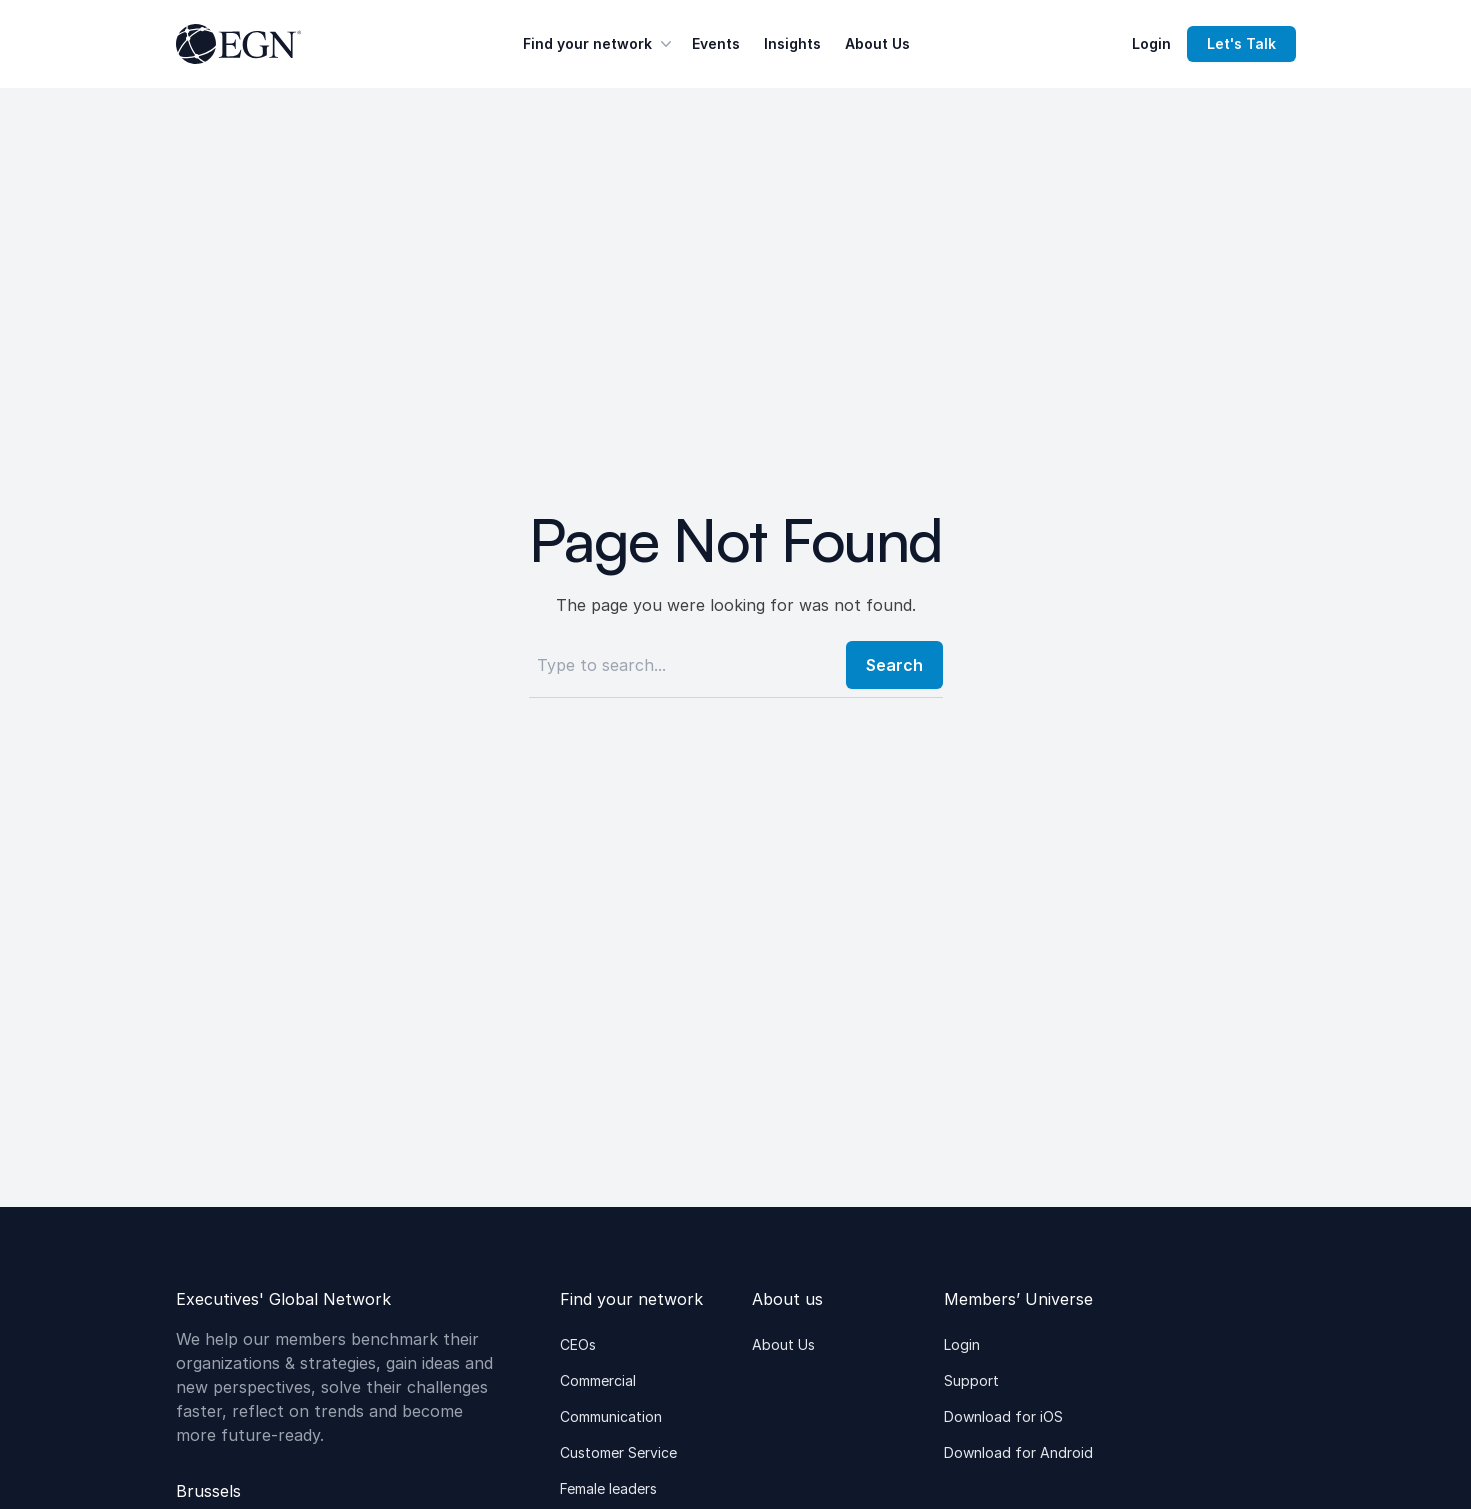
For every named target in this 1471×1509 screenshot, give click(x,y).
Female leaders (608, 1488)
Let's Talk (1241, 43)
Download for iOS (1003, 1416)
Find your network (599, 44)
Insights (792, 43)
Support (971, 1380)
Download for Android (1018, 1452)
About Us (877, 43)
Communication (611, 1416)
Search (894, 665)
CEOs (578, 1344)
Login (1151, 43)
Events (716, 43)
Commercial (598, 1380)
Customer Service (618, 1452)
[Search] (681, 665)
